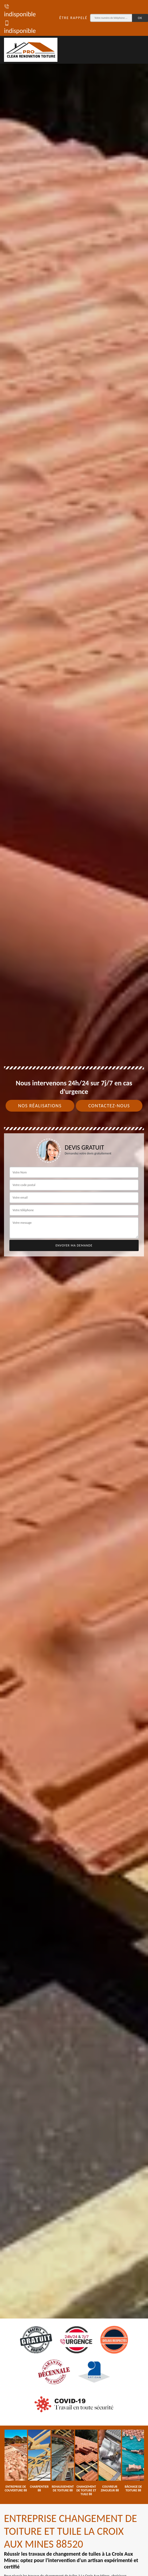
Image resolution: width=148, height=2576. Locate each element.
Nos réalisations (40, 1106)
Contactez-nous (109, 1106)
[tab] (74, 1288)
